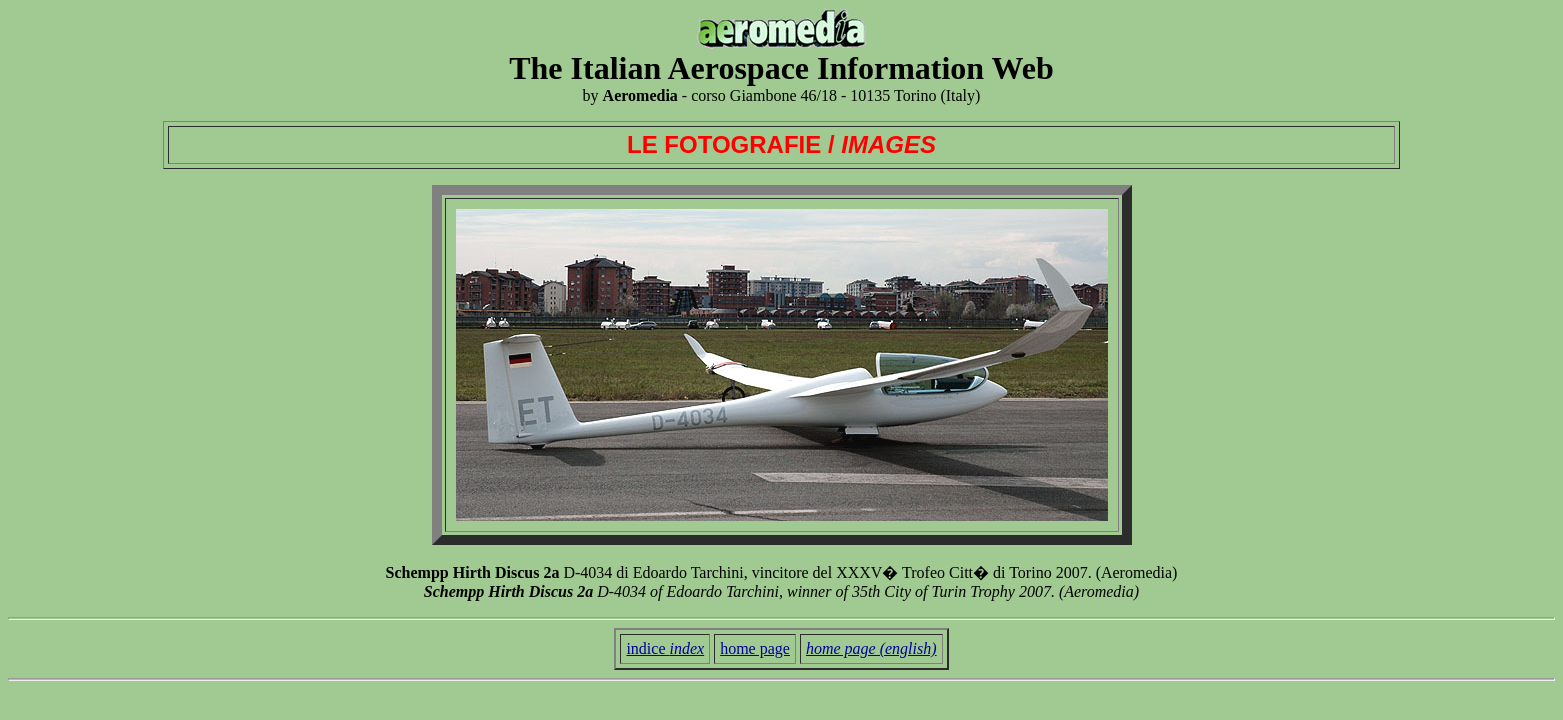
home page (755, 648)
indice (665, 648)
